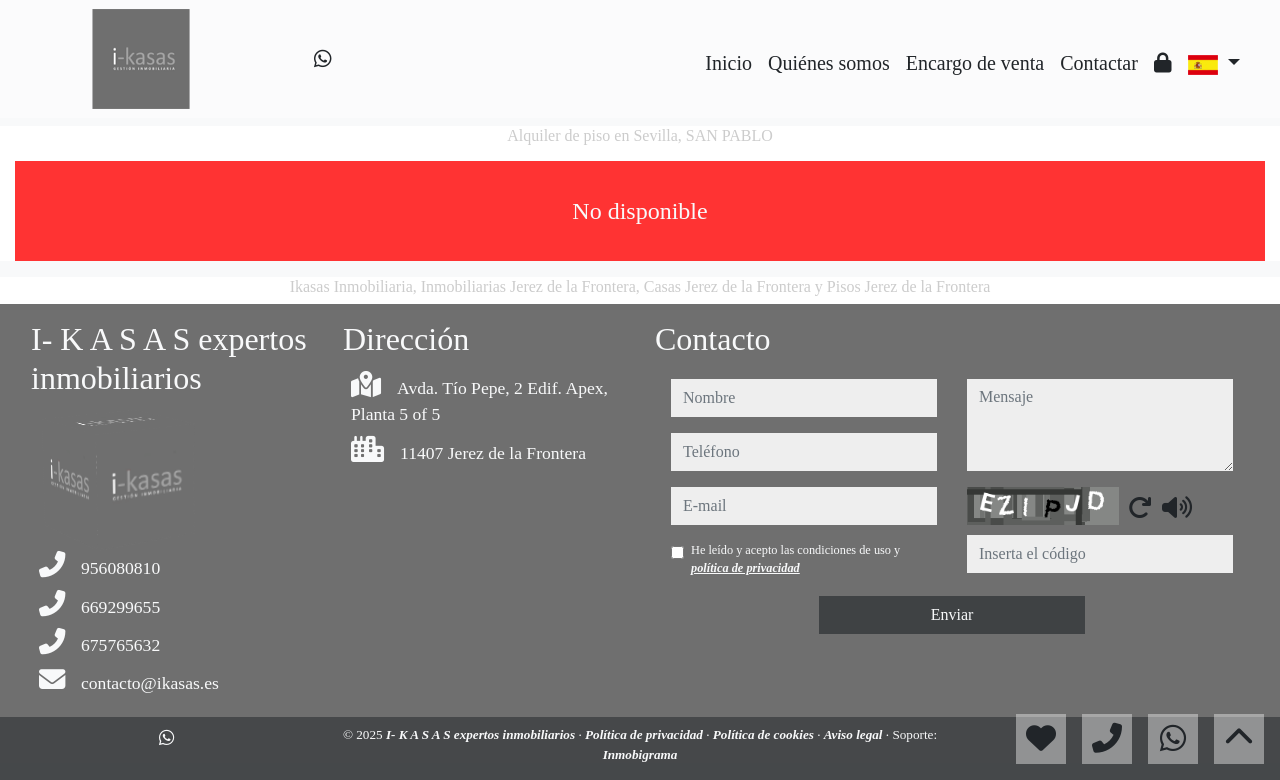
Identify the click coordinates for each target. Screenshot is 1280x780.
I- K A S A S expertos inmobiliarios (482, 734)
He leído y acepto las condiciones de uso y (795, 559)
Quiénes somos (829, 63)
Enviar (952, 614)
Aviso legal (855, 734)
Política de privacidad (645, 734)
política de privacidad (745, 568)
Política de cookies (765, 734)
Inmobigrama (640, 754)
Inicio (728, 63)
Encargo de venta (975, 63)
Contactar (1099, 63)
